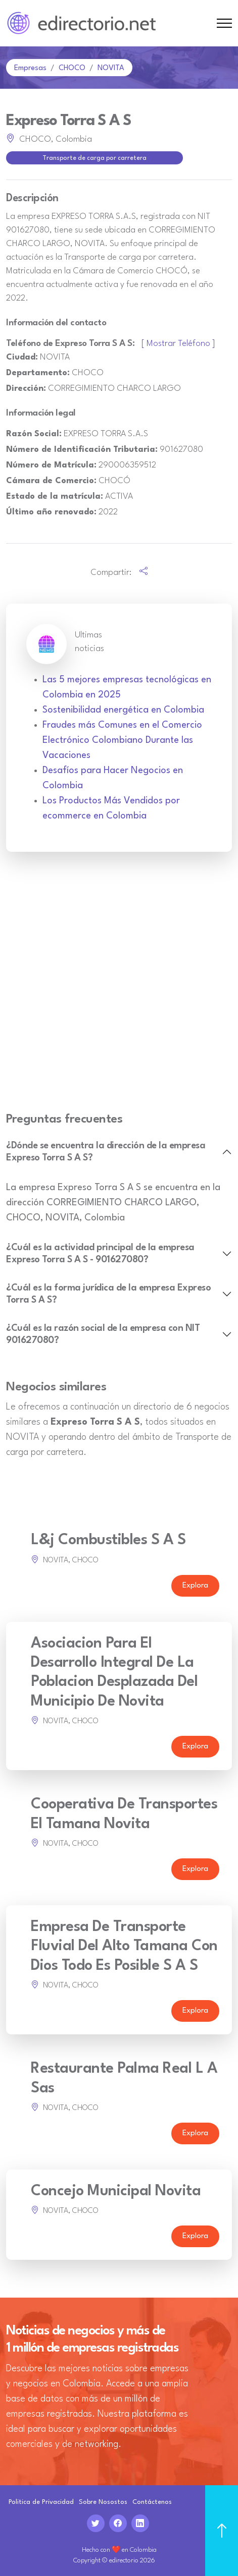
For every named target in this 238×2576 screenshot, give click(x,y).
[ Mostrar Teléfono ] (178, 343)
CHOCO (72, 68)
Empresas (30, 68)
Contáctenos (152, 2502)
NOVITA (111, 68)
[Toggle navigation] (224, 23)
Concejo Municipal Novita (116, 2191)
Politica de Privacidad (41, 2502)
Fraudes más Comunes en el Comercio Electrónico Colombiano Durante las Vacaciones (122, 740)
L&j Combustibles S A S (108, 1540)
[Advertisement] (119, 988)
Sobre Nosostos (103, 2502)
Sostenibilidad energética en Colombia (123, 710)
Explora (195, 1586)
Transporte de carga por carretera (94, 158)
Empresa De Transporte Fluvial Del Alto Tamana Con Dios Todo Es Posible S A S (124, 1946)
